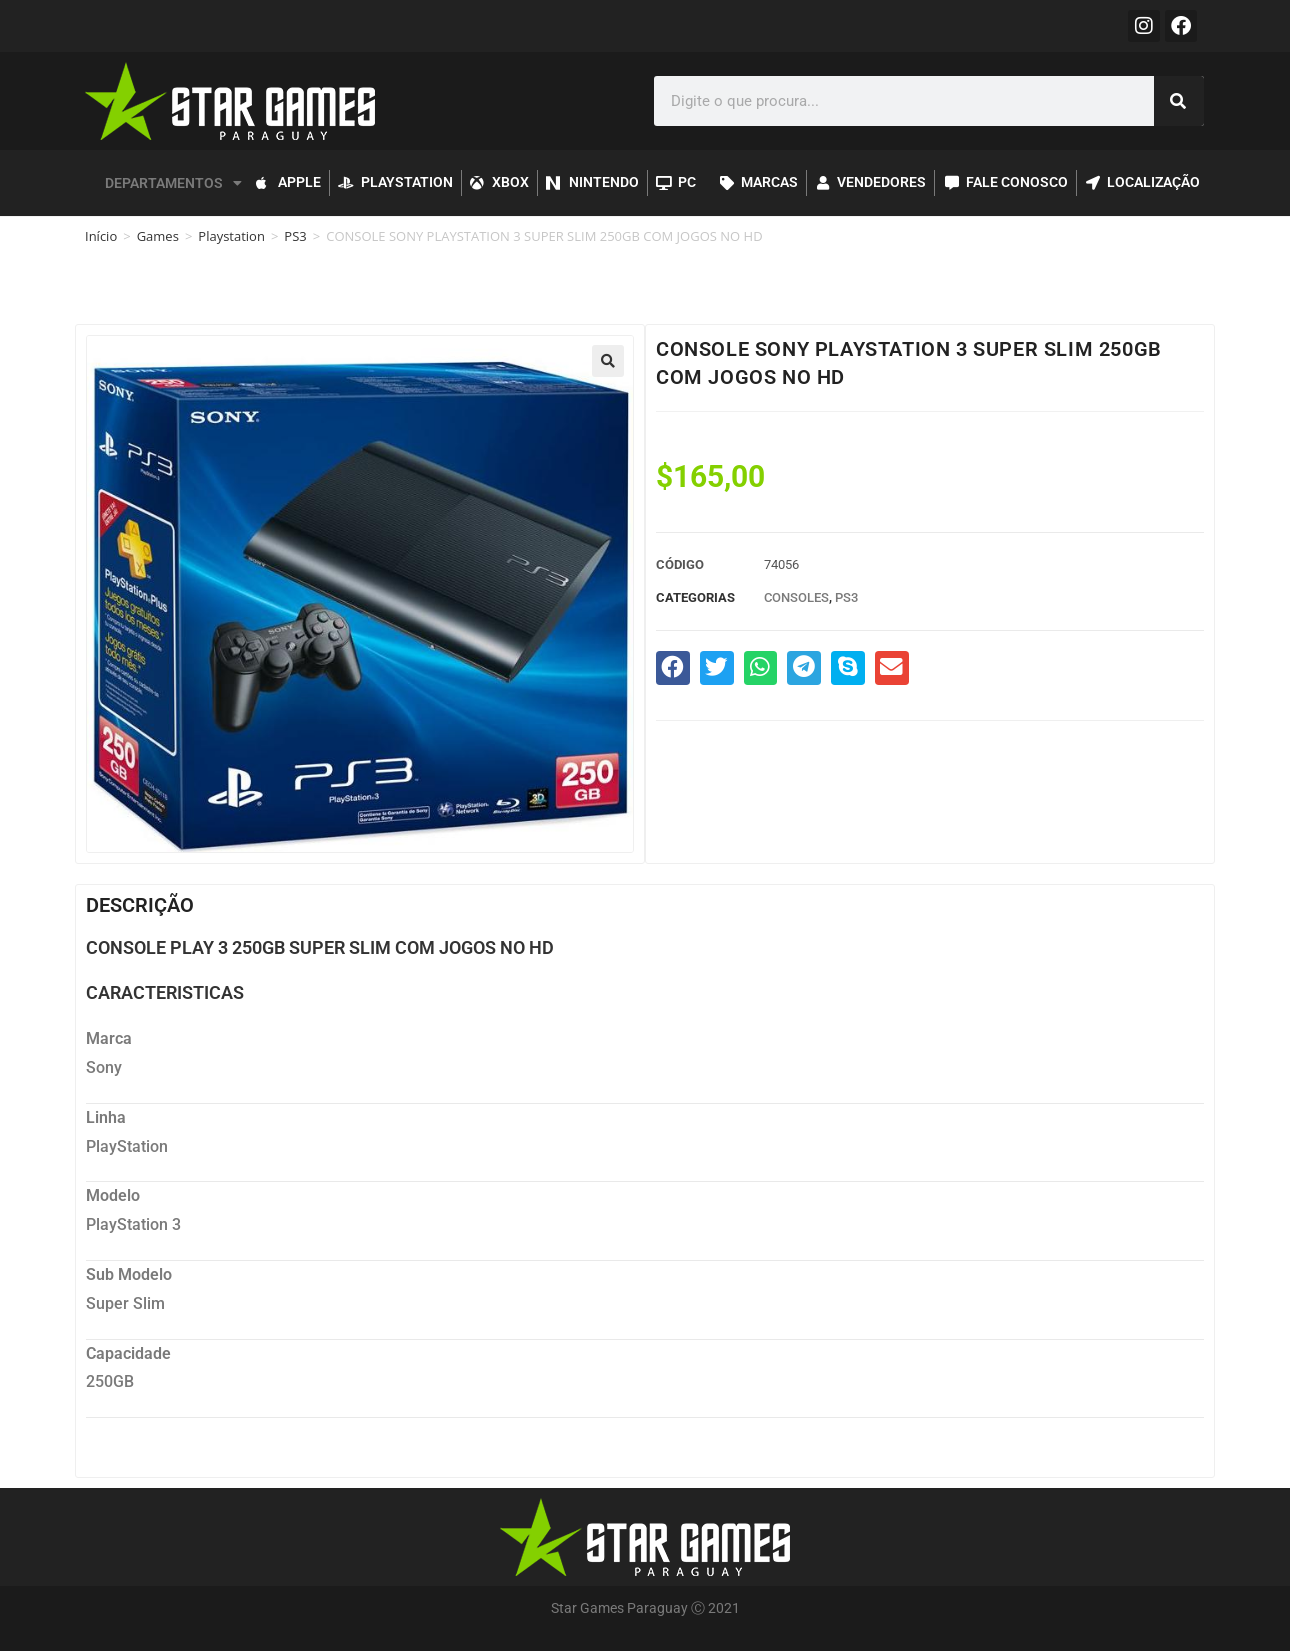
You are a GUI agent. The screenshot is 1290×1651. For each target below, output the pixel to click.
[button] (608, 361)
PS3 (295, 236)
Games (158, 236)
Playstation (231, 236)
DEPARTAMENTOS (173, 183)
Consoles (796, 597)
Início (101, 236)
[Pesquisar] (1179, 101)
